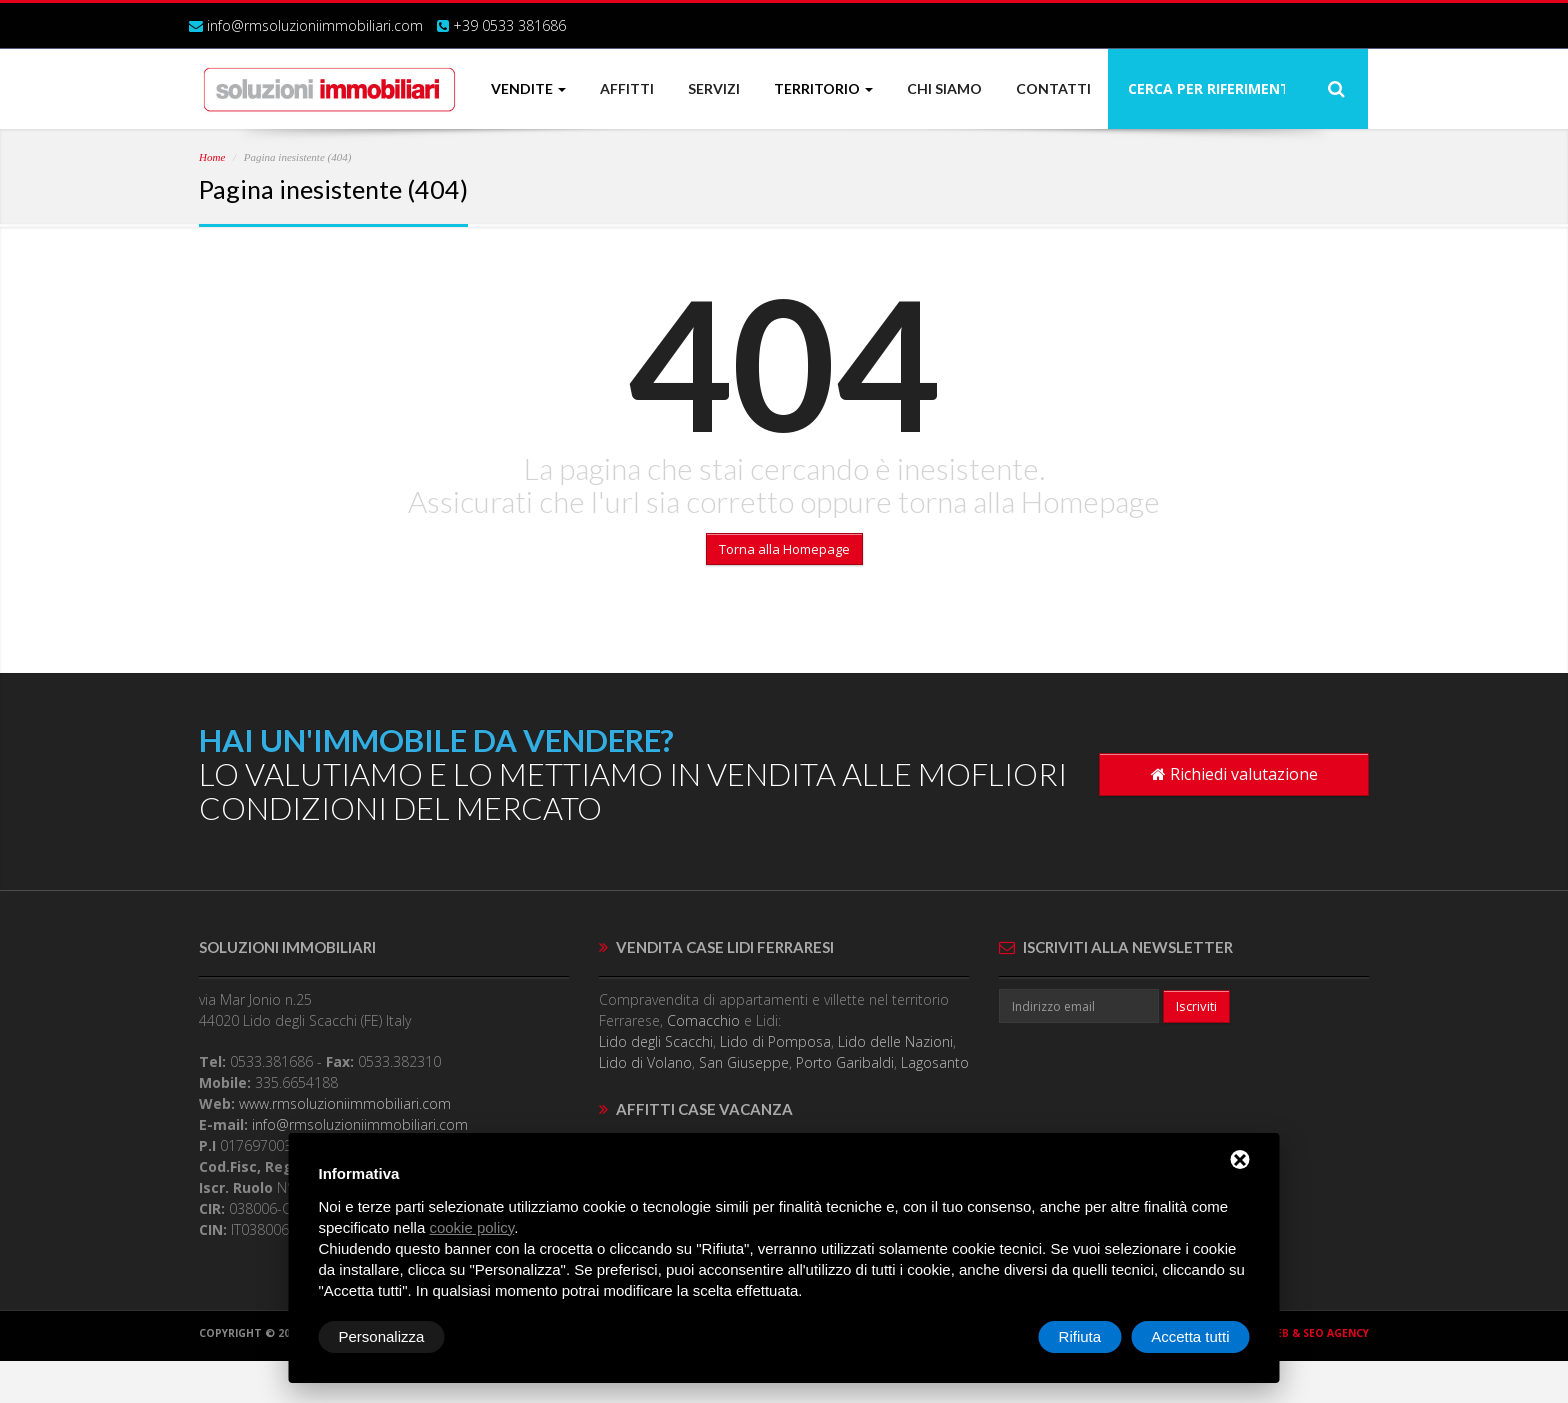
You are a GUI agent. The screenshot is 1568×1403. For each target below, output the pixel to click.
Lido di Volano (645, 1062)
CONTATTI (1053, 88)
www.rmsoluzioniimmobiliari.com (345, 1103)
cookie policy (471, 1227)
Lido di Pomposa (775, 1041)
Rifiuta (1080, 1336)
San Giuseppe (744, 1062)
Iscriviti (1196, 1006)
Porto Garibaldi (845, 1062)
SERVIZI (714, 88)
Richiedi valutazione (1234, 774)
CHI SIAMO (944, 88)
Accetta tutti (1190, 1336)
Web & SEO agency (1317, 1333)
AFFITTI (627, 88)
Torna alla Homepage (784, 549)
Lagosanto (935, 1062)
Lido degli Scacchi (656, 1041)
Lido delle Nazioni (895, 1041)
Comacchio (703, 1020)
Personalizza (382, 1336)
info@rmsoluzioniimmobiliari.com (315, 25)
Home (212, 157)
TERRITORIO (823, 88)
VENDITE (528, 88)
